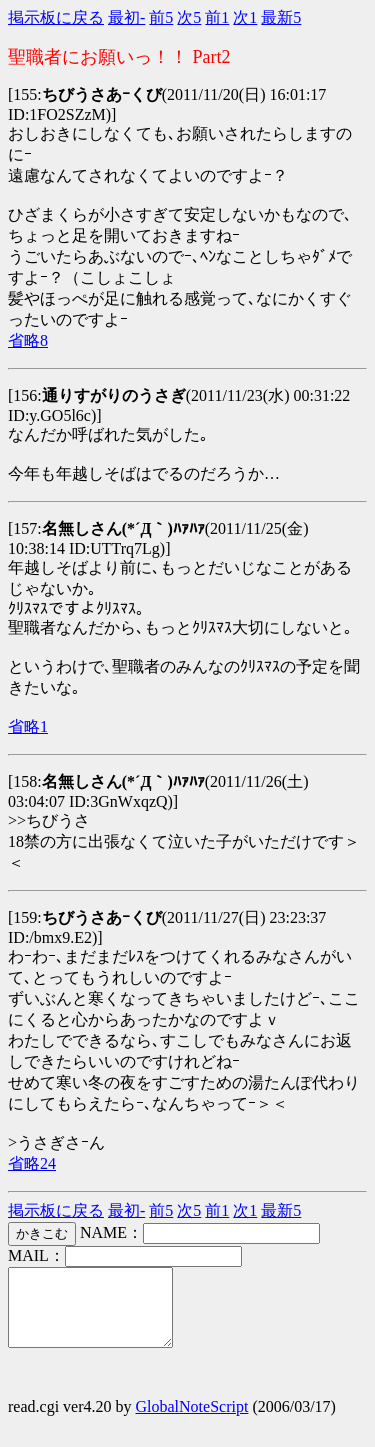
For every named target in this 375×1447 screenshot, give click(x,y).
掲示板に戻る (56, 17)
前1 (217, 17)
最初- (126, 17)
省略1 (28, 726)
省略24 (32, 1163)
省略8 (28, 340)
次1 (245, 17)
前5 (161, 17)
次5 (189, 17)
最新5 (281, 17)
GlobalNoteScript (192, 1421)
